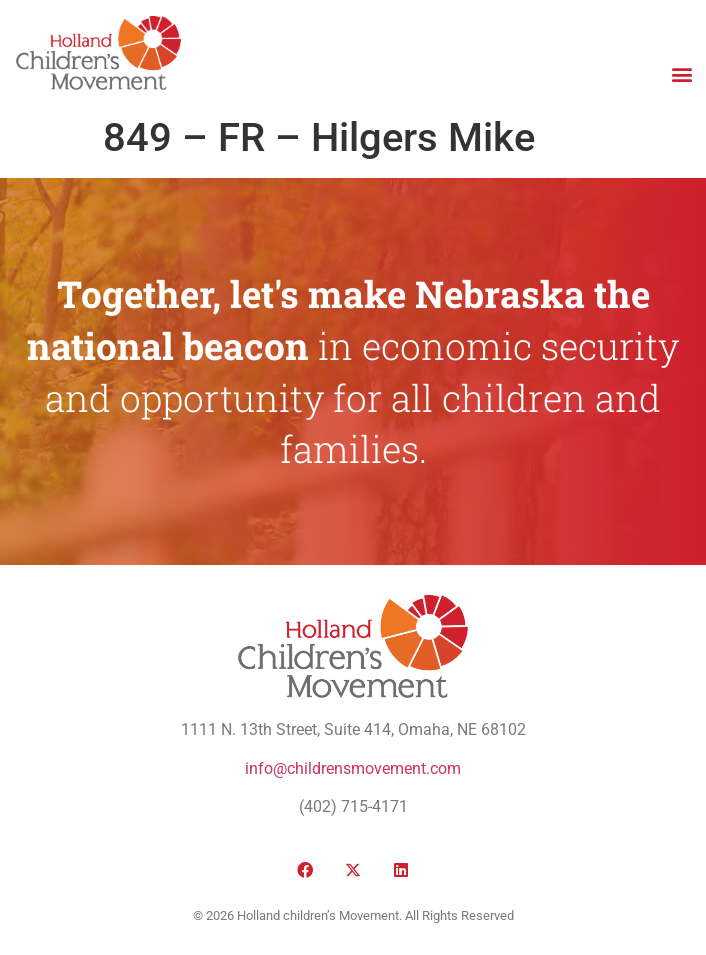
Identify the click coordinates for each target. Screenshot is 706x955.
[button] (681, 73)
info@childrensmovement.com (353, 768)
